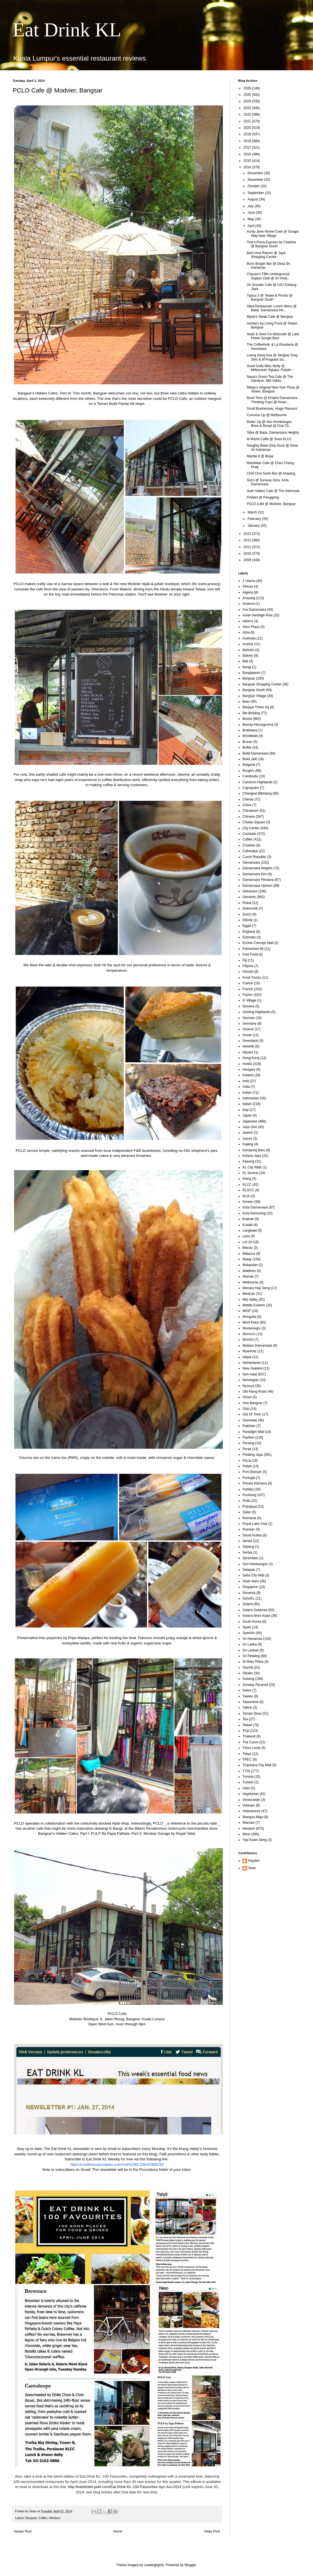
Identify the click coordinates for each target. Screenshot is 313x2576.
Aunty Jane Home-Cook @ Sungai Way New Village (273, 233)
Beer (246, 701)
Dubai (247, 903)
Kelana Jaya (252, 1156)
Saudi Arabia (252, 1535)
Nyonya (248, 1386)
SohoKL (249, 1598)
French (248, 989)
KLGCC (248, 1190)
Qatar (247, 1512)
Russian (249, 1529)
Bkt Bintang (251, 713)
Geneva (248, 1006)
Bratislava (250, 730)
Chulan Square (254, 822)
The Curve (250, 1742)
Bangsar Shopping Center (262, 684)
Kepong (248, 1161)
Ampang (249, 598)
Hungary (249, 1069)
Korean (248, 1202)
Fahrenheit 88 (253, 949)
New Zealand (253, 1368)
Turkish (248, 1782)
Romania (249, 1518)
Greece (248, 1029)
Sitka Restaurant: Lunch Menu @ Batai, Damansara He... (272, 308)
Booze (247, 719)
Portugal (249, 1478)
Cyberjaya (250, 851)
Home (117, 2531)
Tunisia (248, 1777)
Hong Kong (251, 1058)
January (254, 526)
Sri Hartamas (252, 1639)
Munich (248, 1340)
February (255, 519)
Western (54, 2518)
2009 (248, 560)
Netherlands (252, 1363)
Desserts (249, 897)
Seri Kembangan (255, 1564)
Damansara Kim (255, 874)
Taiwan (248, 1696)
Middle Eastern (254, 1305)
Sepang (248, 1547)
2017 (248, 147)
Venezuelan (251, 1800)
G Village (249, 1000)
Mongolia (249, 1317)
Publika (248, 1489)
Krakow (248, 1219)
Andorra (249, 604)
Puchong (249, 1495)
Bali (245, 661)
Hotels (247, 1064)
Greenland (250, 1041)
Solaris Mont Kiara (256, 1616)
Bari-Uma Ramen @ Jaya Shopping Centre (266, 255)
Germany (249, 1023)
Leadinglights (154, 2565)
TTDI (246, 1771)
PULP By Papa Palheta (110, 1833)
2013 (248, 534)
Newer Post (23, 2531)
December (256, 173)
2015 (248, 161)
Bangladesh (251, 673)
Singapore (250, 1587)
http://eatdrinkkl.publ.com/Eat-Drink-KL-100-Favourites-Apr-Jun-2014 (124, 2487)
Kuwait (248, 1225)
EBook (247, 920)
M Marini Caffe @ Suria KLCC (269, 439)
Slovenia (249, 1593)
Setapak (249, 1570)
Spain (247, 1627)
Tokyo (247, 1754)
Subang (248, 1679)
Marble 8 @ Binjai (260, 456)
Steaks (248, 1673)
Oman (247, 1397)
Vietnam (249, 1805)
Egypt (247, 926)
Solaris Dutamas (255, 1610)
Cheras (248, 799)
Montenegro (252, 1328)
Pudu (246, 1501)
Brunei (247, 742)
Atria (246, 632)
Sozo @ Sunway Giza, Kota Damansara (267, 482)
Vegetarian (251, 1794)
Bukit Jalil (250, 759)
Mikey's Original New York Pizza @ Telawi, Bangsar (273, 389)
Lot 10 (247, 1242)
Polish (247, 1466)
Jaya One (250, 1127)
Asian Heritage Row (257, 615)
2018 (248, 141)
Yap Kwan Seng (254, 1840)
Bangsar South (254, 690)
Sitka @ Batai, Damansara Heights (273, 433)
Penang (248, 1443)
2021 (248, 121)
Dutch (247, 914)
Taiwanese (251, 1702)
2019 (248, 134)
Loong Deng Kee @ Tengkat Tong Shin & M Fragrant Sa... (272, 357)
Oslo (246, 1409)
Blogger (190, 2565)
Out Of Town (252, 1414)
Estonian (249, 937)
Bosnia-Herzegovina (258, 725)
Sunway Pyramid (255, 1685)
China (247, 805)
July (251, 206)
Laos (246, 1236)
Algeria (248, 592)
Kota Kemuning (254, 1213)
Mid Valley (250, 1300)
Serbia (247, 1552)
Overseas (250, 1420)
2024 (248, 101)
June (252, 213)
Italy (246, 1110)
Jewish (248, 1133)
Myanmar (250, 1351)
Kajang (248, 1144)
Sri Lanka (250, 1644)
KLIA (246, 1196)
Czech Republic (254, 857)
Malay (247, 1259)
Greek (247, 1035)
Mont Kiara (251, 1322)
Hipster (248, 1052)
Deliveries (250, 891)
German (249, 1018)
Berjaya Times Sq (256, 707)
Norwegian (251, 1380)
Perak (247, 1449)
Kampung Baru (254, 1150)
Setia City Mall (253, 1575)
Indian (247, 1093)
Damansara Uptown (257, 886)
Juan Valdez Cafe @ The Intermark (273, 491)
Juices (247, 1139)
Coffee (42, 2518)
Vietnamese (251, 1811)
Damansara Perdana (258, 880)
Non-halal (250, 1374)
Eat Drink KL (67, 30)
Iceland (248, 1075)
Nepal (247, 1357)
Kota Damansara (255, 1207)
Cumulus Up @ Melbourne (267, 415)
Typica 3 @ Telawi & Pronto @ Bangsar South (269, 297)
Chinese (249, 817)
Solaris (248, 1604)
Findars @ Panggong (263, 497)
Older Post (212, 2531)
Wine (246, 1834)
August (253, 199)
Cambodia (250, 776)
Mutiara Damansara (257, 1345)
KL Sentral (250, 1173)
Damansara (251, 862)
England (249, 932)
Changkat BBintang (257, 793)
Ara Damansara (254, 610)
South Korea (252, 1622)
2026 (248, 88)
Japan (247, 1115)
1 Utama (249, 581)
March (253, 512)
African (248, 586)
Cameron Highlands (257, 782)
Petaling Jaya (253, 1455)
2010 (248, 553)
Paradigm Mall (253, 1432)
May (251, 219)
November (256, 180)
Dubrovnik (250, 908)
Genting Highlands (256, 1012)
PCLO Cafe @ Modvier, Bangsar (271, 504)
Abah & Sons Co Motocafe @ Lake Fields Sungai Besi (273, 336)
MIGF (247, 1311)
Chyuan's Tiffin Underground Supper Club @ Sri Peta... (268, 276)
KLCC (247, 1184)
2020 (248, 128)
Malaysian (250, 1265)
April (251, 226)
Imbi (246, 1081)
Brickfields (250, 736)
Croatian (249, 845)
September (256, 193)
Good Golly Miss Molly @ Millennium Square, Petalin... (270, 368)
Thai (246, 1731)
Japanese (250, 1121)
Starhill (248, 1667)
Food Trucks (252, 978)
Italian (247, 1104)
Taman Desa (252, 1713)
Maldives (249, 1271)
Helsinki (248, 1046)
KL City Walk (252, 1167)
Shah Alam (251, 1581)
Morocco (249, 1334)
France (248, 983)
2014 (248, 167)
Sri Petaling (251, 1656)
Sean (252, 1868)
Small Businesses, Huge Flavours (272, 409)
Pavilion (248, 1437)
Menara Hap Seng (256, 1288)
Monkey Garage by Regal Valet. (170, 1833)
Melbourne (251, 1282)
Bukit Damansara (255, 753)
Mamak (248, 1276)
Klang (247, 1179)
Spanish (249, 1633)
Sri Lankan (251, 1650)
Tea (245, 1719)
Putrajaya (250, 1506)
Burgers (248, 771)
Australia (249, 638)
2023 (248, 108)
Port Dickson (252, 1472)
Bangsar (31, 2518)
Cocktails (249, 834)
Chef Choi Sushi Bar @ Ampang (271, 473)
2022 (248, 114)
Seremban (250, 1558)
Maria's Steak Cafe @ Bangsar (270, 317)
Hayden (254, 1861)
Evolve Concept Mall (258, 943)
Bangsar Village (254, 696)
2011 (248, 547)
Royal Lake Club (255, 1524)
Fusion (248, 995)
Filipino (248, 966)
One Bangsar (253, 1403)
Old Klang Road (254, 1391)
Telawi (247, 1725)
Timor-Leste (252, 1748)
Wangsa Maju (253, 1817)
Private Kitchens (255, 1483)
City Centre (251, 828)
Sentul (247, 1541)
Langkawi (250, 1230)
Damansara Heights (257, 868)
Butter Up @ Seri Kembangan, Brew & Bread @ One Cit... (269, 424)
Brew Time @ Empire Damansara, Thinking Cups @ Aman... (272, 400)
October (254, 186)
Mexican (249, 1294)
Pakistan (249, 1426)
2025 (248, 95)
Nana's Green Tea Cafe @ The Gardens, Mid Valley (270, 379)
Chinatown (251, 811)
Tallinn (247, 1708)
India (246, 1087)
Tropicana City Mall (257, 1765)
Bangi (247, 667)
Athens (248, 621)
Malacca (249, 1254)
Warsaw (249, 1823)
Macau (248, 1248)
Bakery (248, 656)
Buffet (247, 747)
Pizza (247, 1461)
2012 (248, 540)
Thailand (249, 1736)
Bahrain (248, 650)
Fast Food (250, 954)
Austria (248, 644)
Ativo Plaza (251, 627)
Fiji (245, 960)
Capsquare (251, 788)
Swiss (247, 1690)
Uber (246, 1788)
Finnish (248, 972)
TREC (247, 1759)
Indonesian (251, 1098)
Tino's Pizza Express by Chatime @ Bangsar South (271, 244)
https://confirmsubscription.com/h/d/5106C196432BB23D (117, 2164)
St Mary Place (253, 1662)
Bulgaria (249, 765)
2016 (248, 154)
